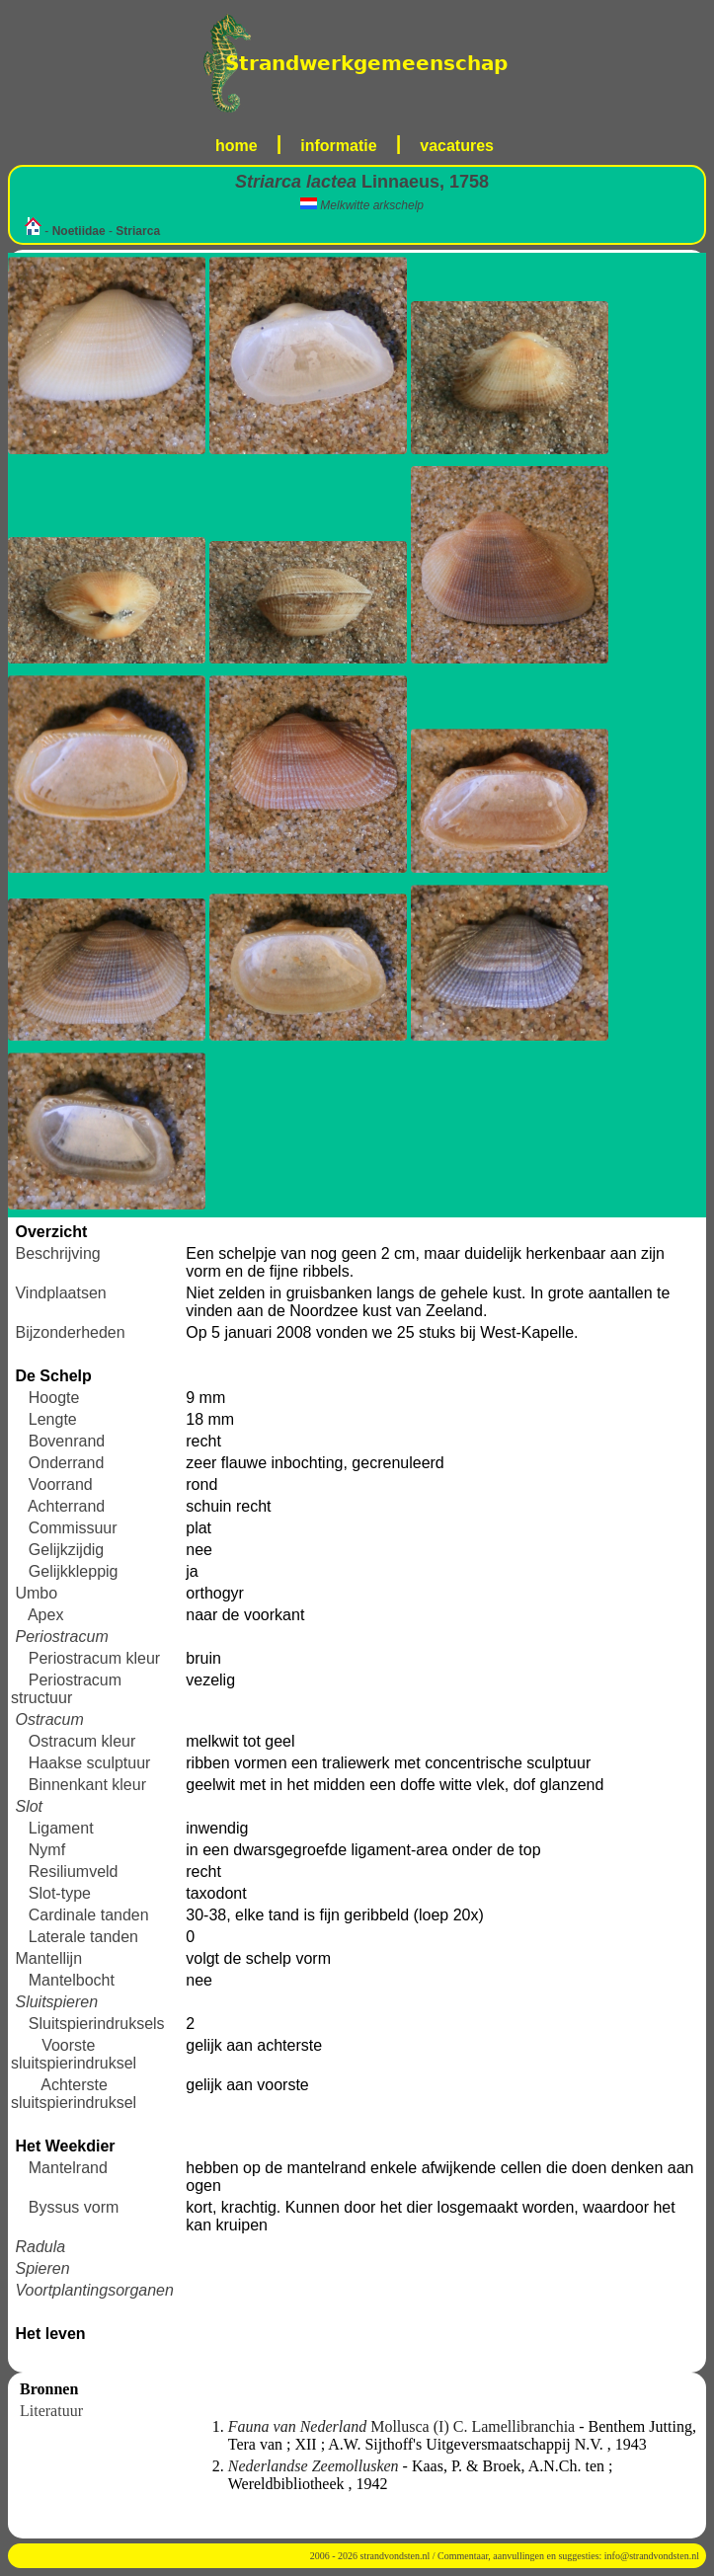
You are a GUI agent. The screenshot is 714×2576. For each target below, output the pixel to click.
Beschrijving (57, 1253)
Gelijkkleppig (74, 1571)
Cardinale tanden (89, 1915)
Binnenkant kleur (87, 1784)
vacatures (457, 145)
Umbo (36, 1593)
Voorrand (61, 1484)
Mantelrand (68, 2167)
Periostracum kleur (94, 1658)
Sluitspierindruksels (97, 2023)
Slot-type (60, 1893)
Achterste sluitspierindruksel (73, 2093)
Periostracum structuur (66, 1689)
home (236, 145)
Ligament (61, 1828)
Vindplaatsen (60, 1293)
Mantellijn (48, 1958)
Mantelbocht (72, 1980)
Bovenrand (67, 1441)
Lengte (53, 1419)
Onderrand (67, 1462)
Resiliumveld (74, 1871)
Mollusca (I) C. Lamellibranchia (403, 2426)
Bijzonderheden (69, 1332)
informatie (338, 145)
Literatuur (51, 2410)
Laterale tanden (83, 1936)
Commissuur (73, 1528)
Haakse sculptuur (90, 1763)
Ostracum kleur (82, 1741)
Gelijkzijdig (66, 1549)
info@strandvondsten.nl (651, 2555)
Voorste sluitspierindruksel (73, 2054)
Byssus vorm (74, 2207)
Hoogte (54, 1397)
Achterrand (66, 1506)
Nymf (47, 1849)
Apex (45, 1614)
